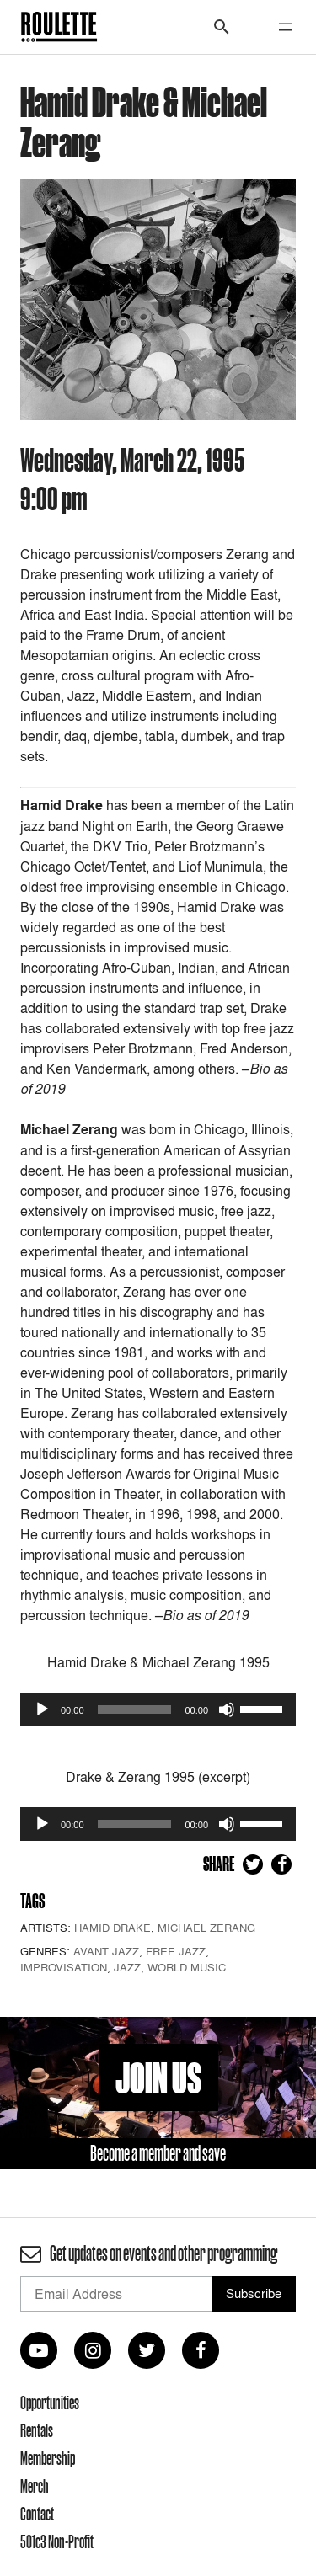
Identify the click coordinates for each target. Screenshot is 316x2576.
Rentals (36, 2430)
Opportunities (49, 2402)
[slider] (135, 1709)
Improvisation (63, 1967)
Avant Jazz (106, 1951)
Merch (34, 2486)
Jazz (127, 1967)
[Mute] (226, 1709)
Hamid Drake (112, 1927)
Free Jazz (176, 1951)
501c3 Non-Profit (57, 2541)
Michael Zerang (206, 1927)
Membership (47, 2458)
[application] (158, 1709)
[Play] (42, 1709)
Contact (37, 2514)
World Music (186, 1967)
